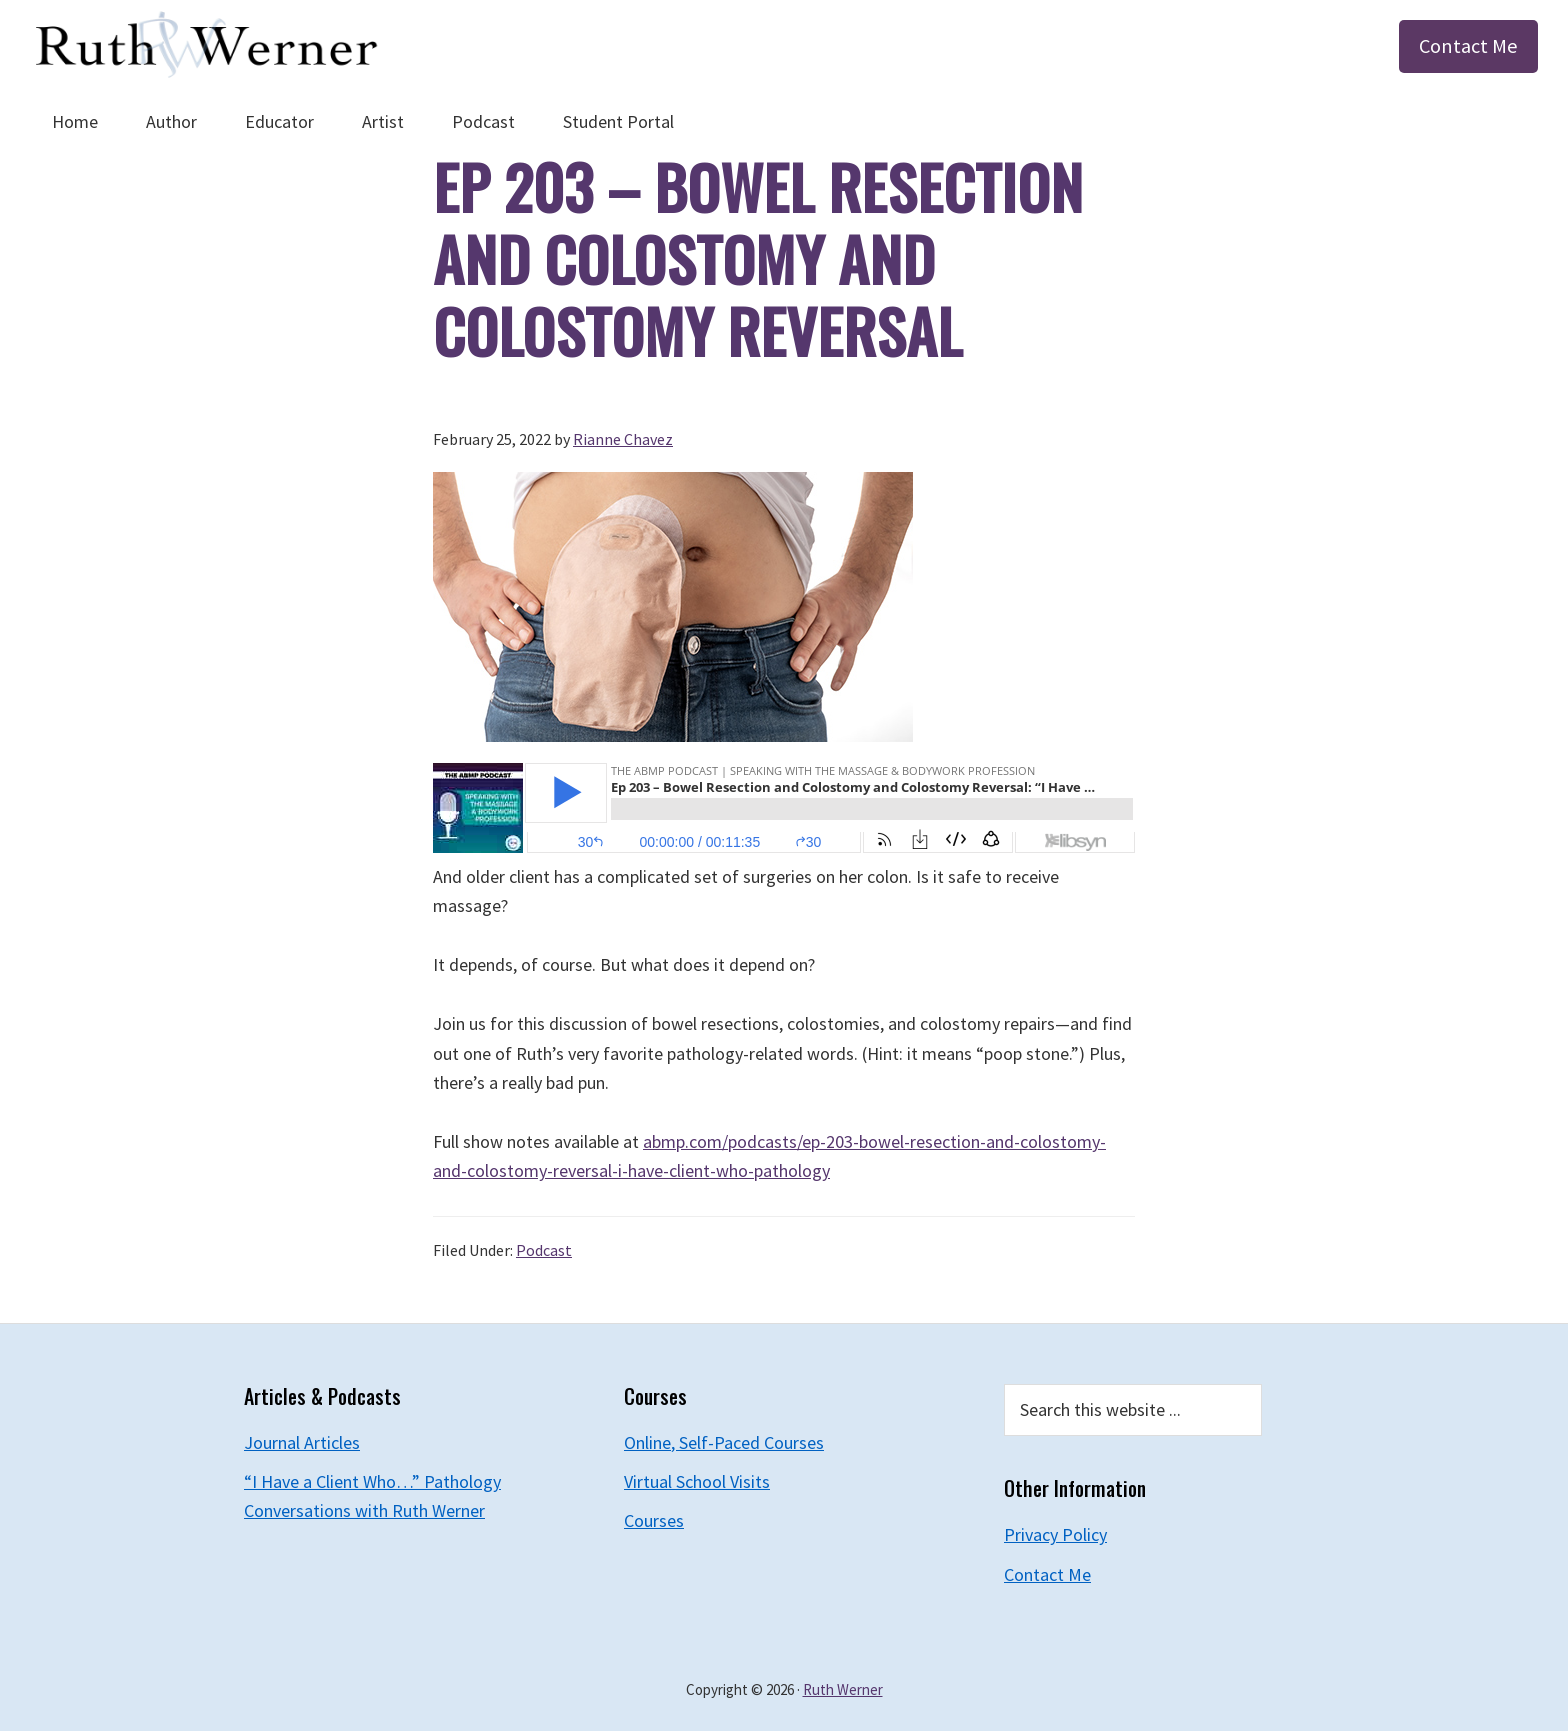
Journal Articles (302, 1442)
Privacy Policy (1055, 1534)
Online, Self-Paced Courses (724, 1442)
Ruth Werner (843, 1689)
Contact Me (1468, 46)
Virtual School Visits (697, 1481)
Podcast (544, 1250)
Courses (654, 1520)
